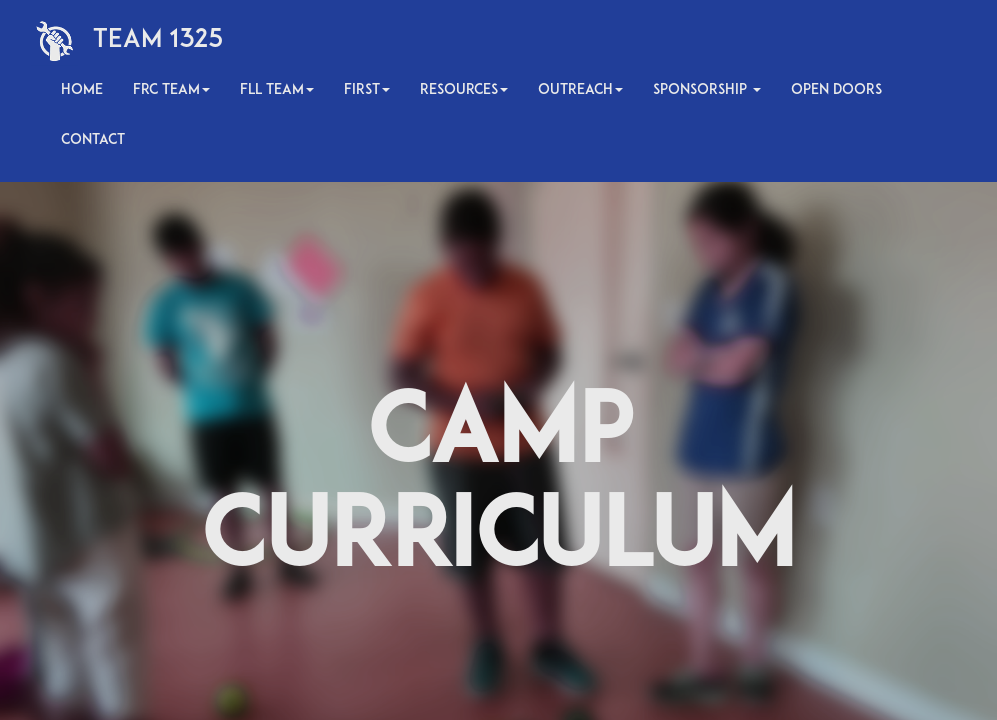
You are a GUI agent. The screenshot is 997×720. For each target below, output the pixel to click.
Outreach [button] (580, 90)
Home (82, 90)
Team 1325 (158, 40)
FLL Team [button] (277, 90)
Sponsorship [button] (707, 90)
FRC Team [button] (171, 90)
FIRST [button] (367, 90)
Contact (93, 140)
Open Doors (836, 90)
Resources (464, 90)
